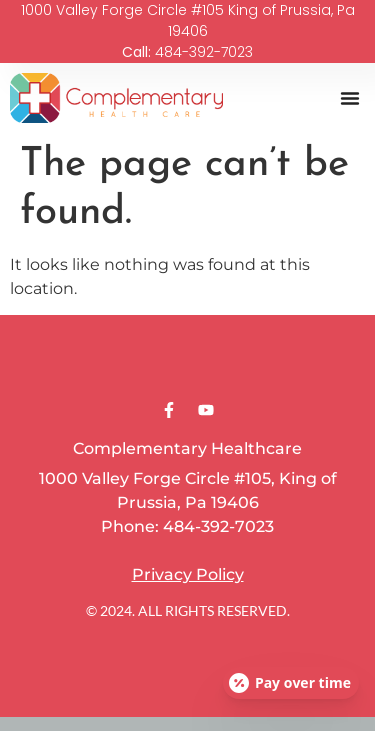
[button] (350, 98)
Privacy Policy (188, 574)
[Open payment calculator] (291, 683)
